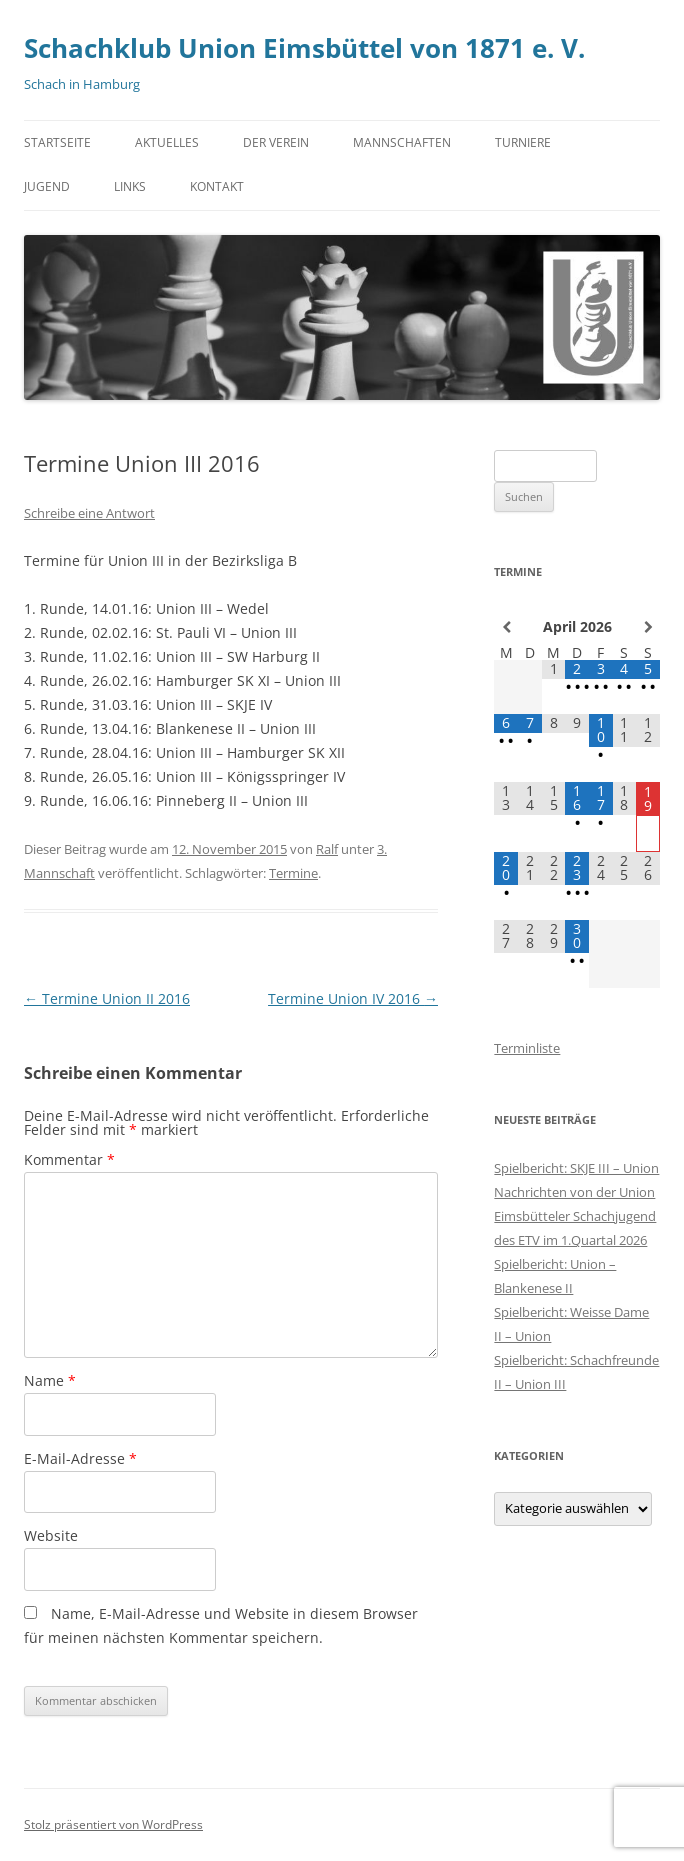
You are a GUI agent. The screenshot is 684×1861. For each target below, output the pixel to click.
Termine (293, 873)
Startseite (57, 142)
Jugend (47, 186)
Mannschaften (402, 142)
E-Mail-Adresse (80, 1458)
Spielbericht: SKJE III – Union (576, 1168)
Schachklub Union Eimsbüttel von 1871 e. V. (304, 48)
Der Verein (276, 142)
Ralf (327, 849)
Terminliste (527, 1048)
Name (50, 1380)
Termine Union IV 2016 (353, 998)
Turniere (523, 142)
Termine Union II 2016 (107, 998)
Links (130, 186)
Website (51, 1535)
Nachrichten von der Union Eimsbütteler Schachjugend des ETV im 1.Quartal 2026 (575, 1216)
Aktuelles (167, 142)
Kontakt (217, 186)
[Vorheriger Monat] (506, 627)
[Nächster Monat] (648, 627)
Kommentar (69, 1159)
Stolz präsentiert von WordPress (113, 1824)
